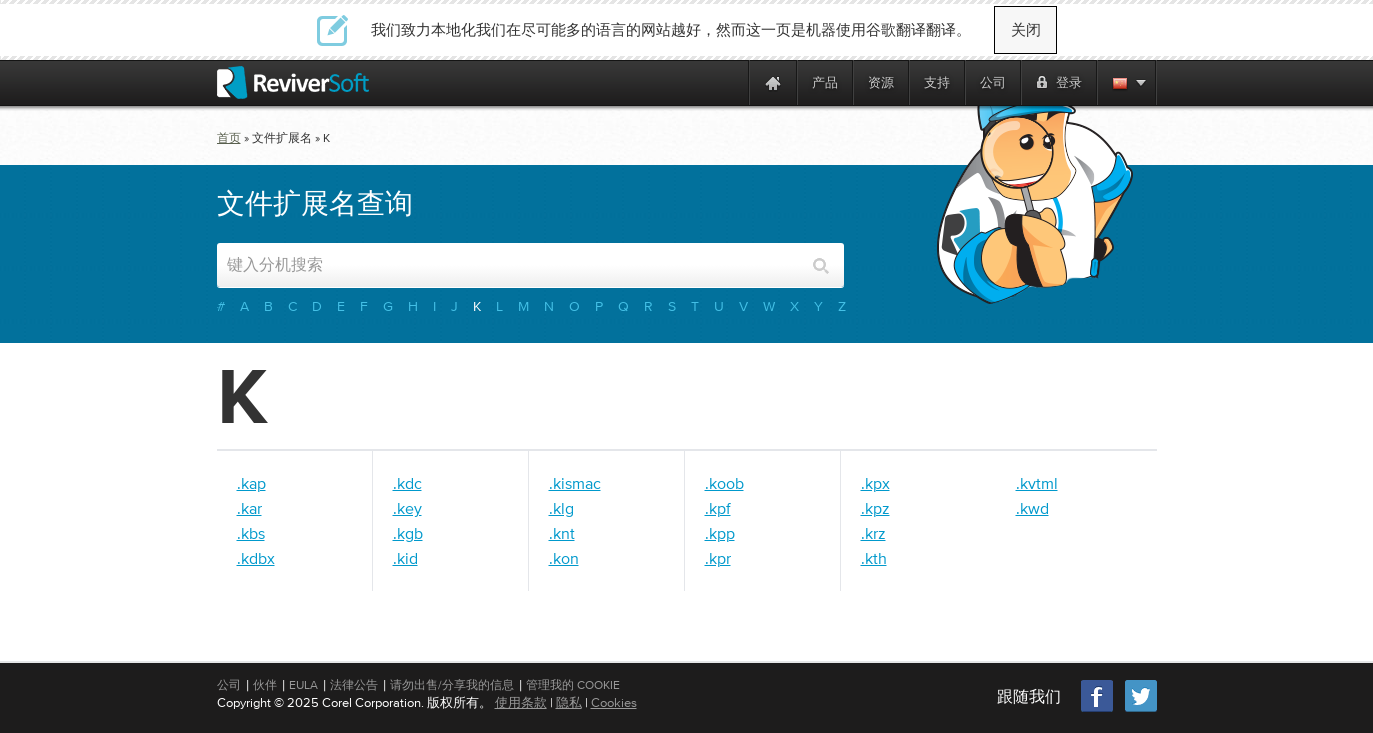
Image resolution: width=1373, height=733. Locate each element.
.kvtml (1037, 483)
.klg (561, 508)
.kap (251, 483)
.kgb (408, 533)
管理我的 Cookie (573, 685)
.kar (249, 508)
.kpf (718, 508)
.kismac (575, 483)
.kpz (875, 508)
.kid (405, 558)
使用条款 (521, 702)
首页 (229, 138)
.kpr (718, 558)
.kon (564, 558)
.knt (562, 533)
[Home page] (773, 82)
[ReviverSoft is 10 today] (729, 82)
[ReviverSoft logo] (293, 82)
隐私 (569, 702)
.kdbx (256, 558)
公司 (229, 685)
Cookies (614, 702)
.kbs (251, 533)
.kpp (720, 533)
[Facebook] (1098, 709)
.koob (724, 483)
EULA (303, 685)
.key (407, 508)
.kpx (875, 483)
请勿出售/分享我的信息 (452, 685)
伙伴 (265, 685)
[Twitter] (1141, 709)
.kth (874, 558)
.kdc (407, 483)
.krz (873, 533)
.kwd (1032, 508)
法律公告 (354, 685)
